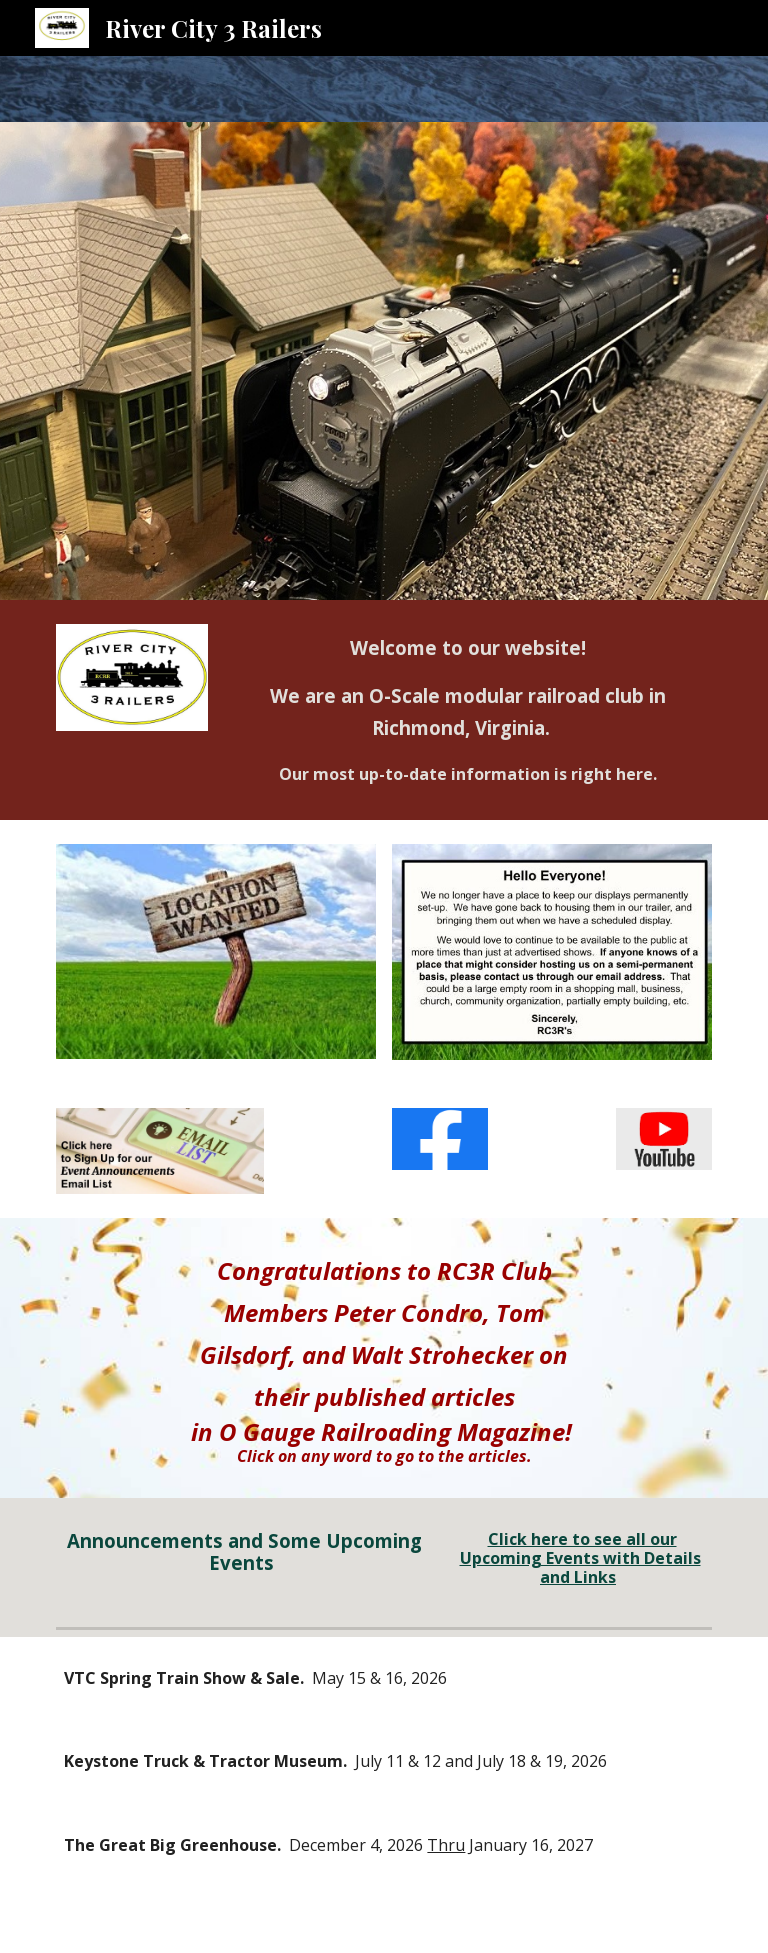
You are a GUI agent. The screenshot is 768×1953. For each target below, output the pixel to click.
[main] (467, 710)
